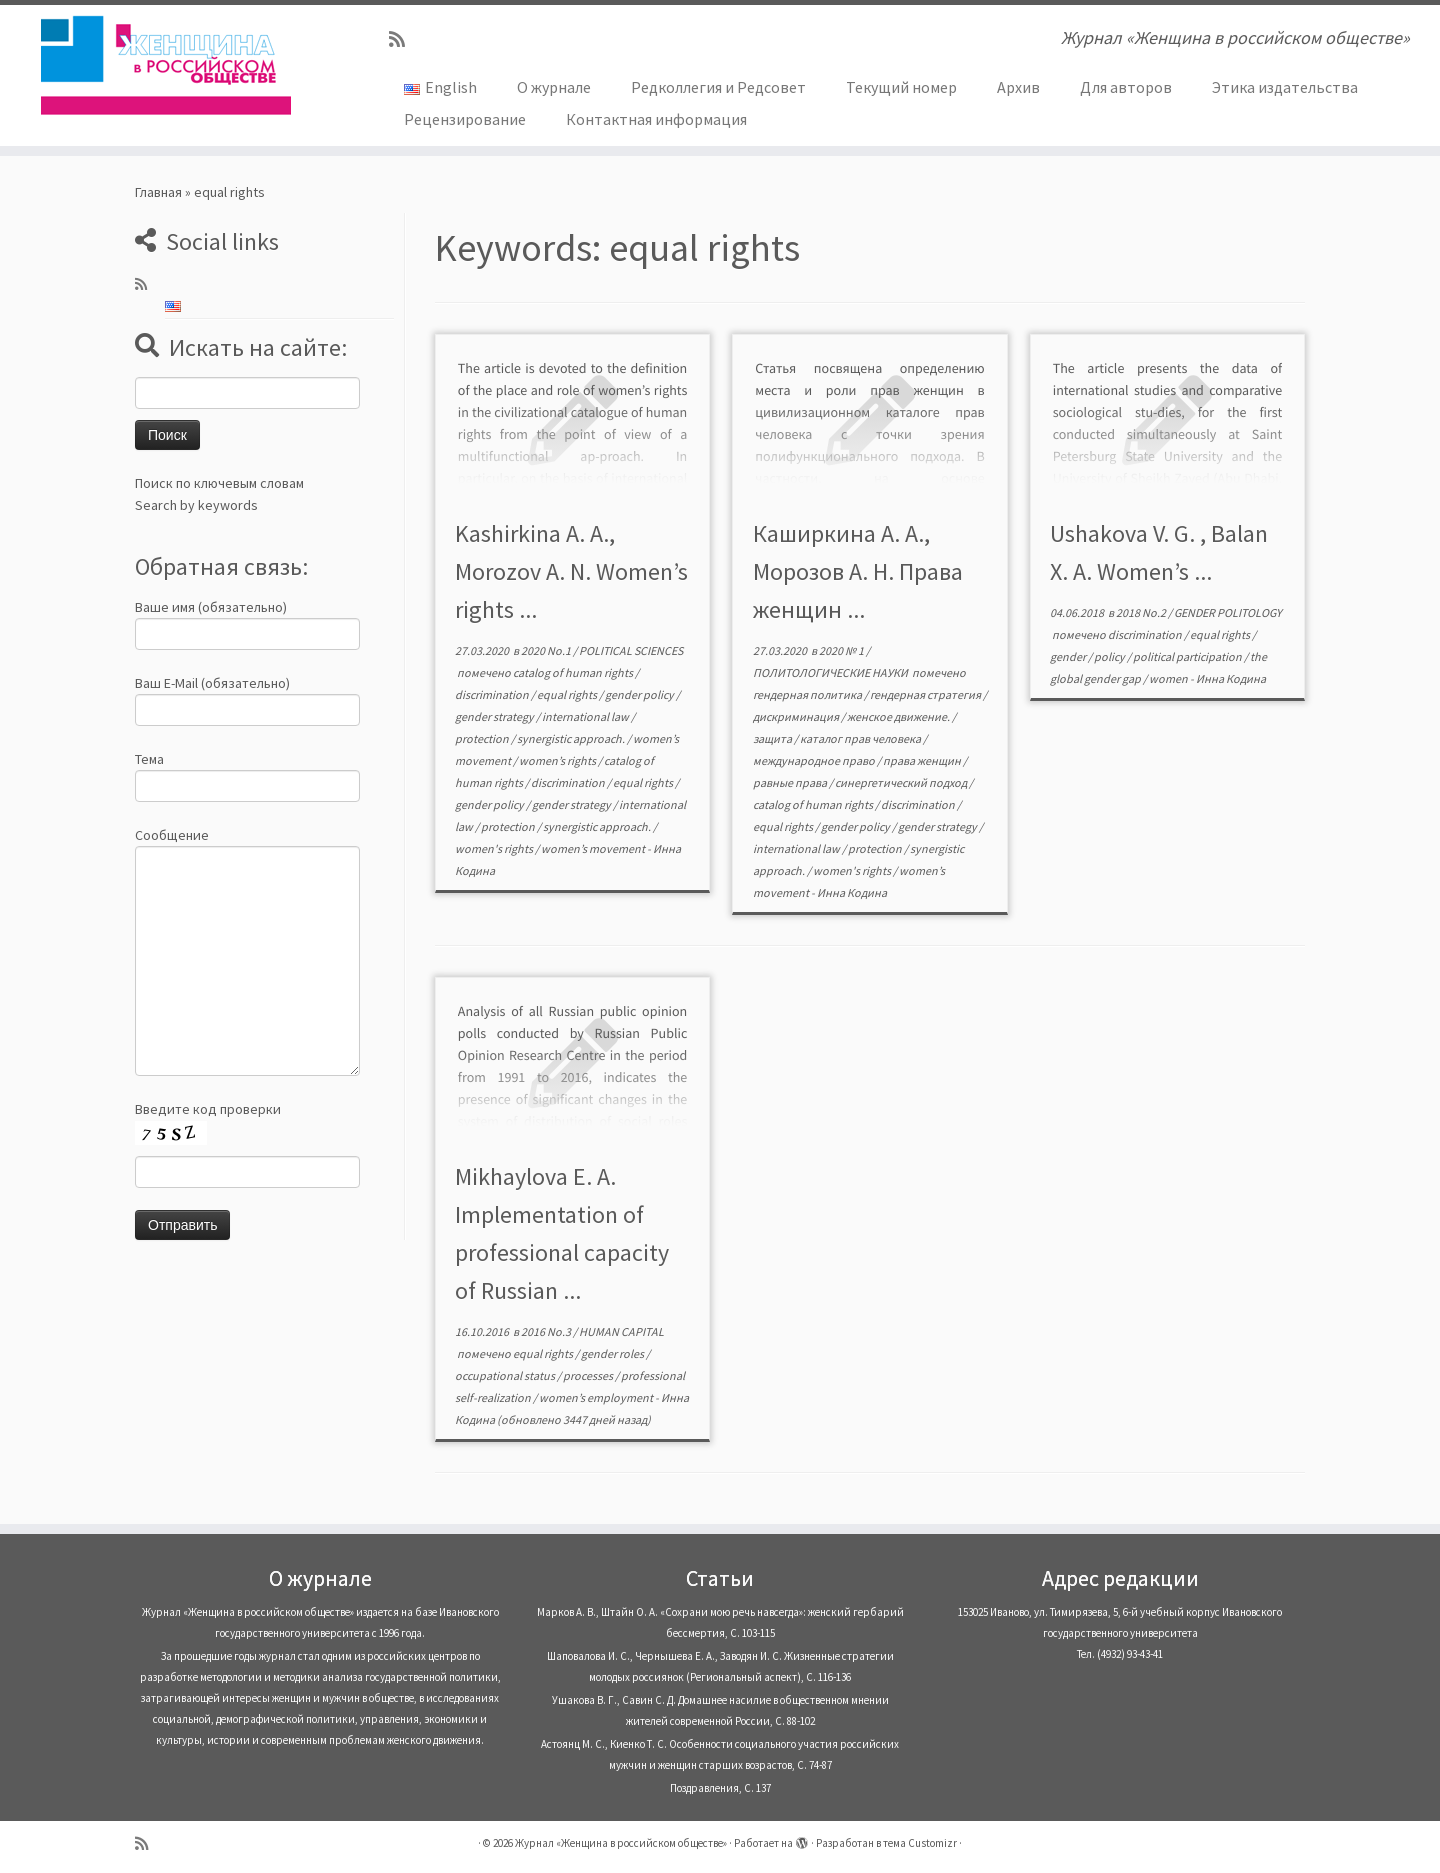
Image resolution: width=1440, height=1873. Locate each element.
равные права (791, 782)
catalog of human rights (574, 672)
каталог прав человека (861, 738)
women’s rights (558, 760)
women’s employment (597, 1397)
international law (586, 716)
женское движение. (899, 716)
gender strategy (495, 716)
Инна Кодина (852, 892)
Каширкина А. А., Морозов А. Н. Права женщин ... (858, 571)
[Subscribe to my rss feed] (403, 39)
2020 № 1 (842, 650)
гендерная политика (808, 694)
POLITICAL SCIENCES (631, 650)
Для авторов (1126, 87)
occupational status (506, 1375)
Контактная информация (656, 119)
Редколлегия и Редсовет (718, 87)
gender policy (640, 694)
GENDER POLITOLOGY (1228, 612)
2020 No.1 (547, 650)
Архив (1018, 87)
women (1169, 678)
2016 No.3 (547, 1331)
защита (773, 738)
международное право (815, 760)
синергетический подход (902, 782)
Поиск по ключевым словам (219, 483)
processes (589, 1375)
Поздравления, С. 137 (720, 1788)
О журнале (554, 87)
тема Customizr (920, 1843)
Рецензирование (465, 119)
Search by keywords (196, 505)
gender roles (613, 1353)
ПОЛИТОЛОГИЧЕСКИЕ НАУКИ (831, 672)
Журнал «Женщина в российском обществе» (621, 1843)
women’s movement (594, 848)
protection (483, 738)
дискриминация (797, 716)
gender (1069, 656)
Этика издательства (1285, 87)
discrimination (493, 694)
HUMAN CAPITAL (621, 1331)
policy (1110, 656)
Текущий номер (901, 87)
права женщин (923, 760)
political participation (1188, 656)
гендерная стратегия (926, 694)
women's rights (495, 848)
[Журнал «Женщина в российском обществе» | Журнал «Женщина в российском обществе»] (166, 65)
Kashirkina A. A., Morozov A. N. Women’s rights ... (571, 571)
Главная (158, 192)
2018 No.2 (1142, 612)
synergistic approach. (572, 738)
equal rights (568, 694)
